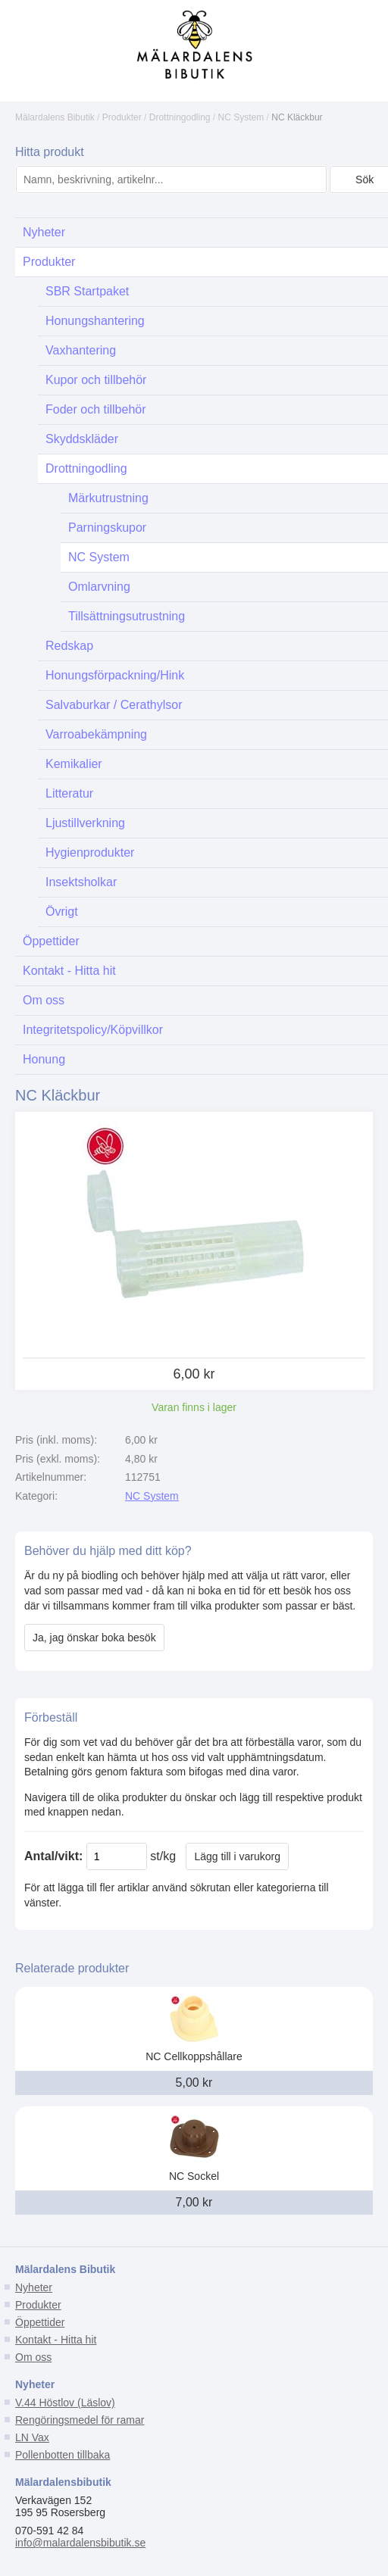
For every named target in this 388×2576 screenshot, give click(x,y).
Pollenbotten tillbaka (62, 2455)
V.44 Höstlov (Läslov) (65, 2402)
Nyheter (33, 2287)
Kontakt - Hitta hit (55, 2340)
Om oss (33, 2357)
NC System (241, 117)
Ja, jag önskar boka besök (94, 1637)
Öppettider (39, 2322)
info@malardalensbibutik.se (80, 2543)
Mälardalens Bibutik (55, 117)
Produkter (122, 117)
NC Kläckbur (296, 117)
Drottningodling (180, 117)
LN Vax (32, 2437)
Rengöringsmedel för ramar (79, 2420)
